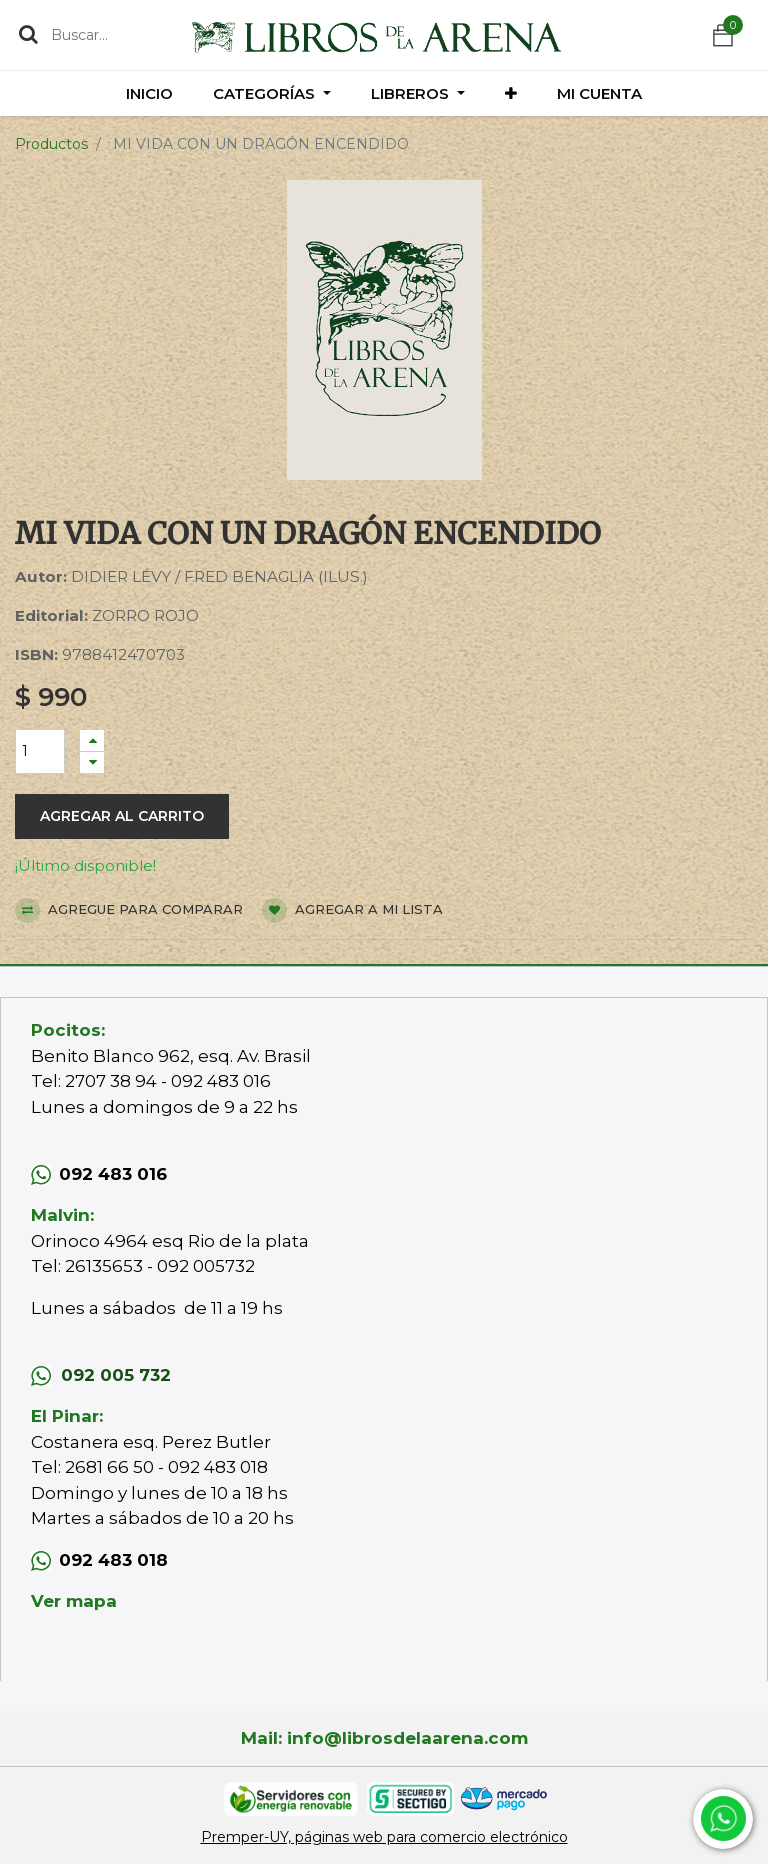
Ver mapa (74, 1601)
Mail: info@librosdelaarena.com (384, 1738)
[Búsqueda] (28, 34)
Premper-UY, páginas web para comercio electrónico (384, 1837)
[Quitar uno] (92, 762)
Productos (51, 144)
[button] (511, 93)
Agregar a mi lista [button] (352, 910)
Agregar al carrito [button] (122, 816)
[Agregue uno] (92, 740)
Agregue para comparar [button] (129, 910)
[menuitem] (149, 93)
